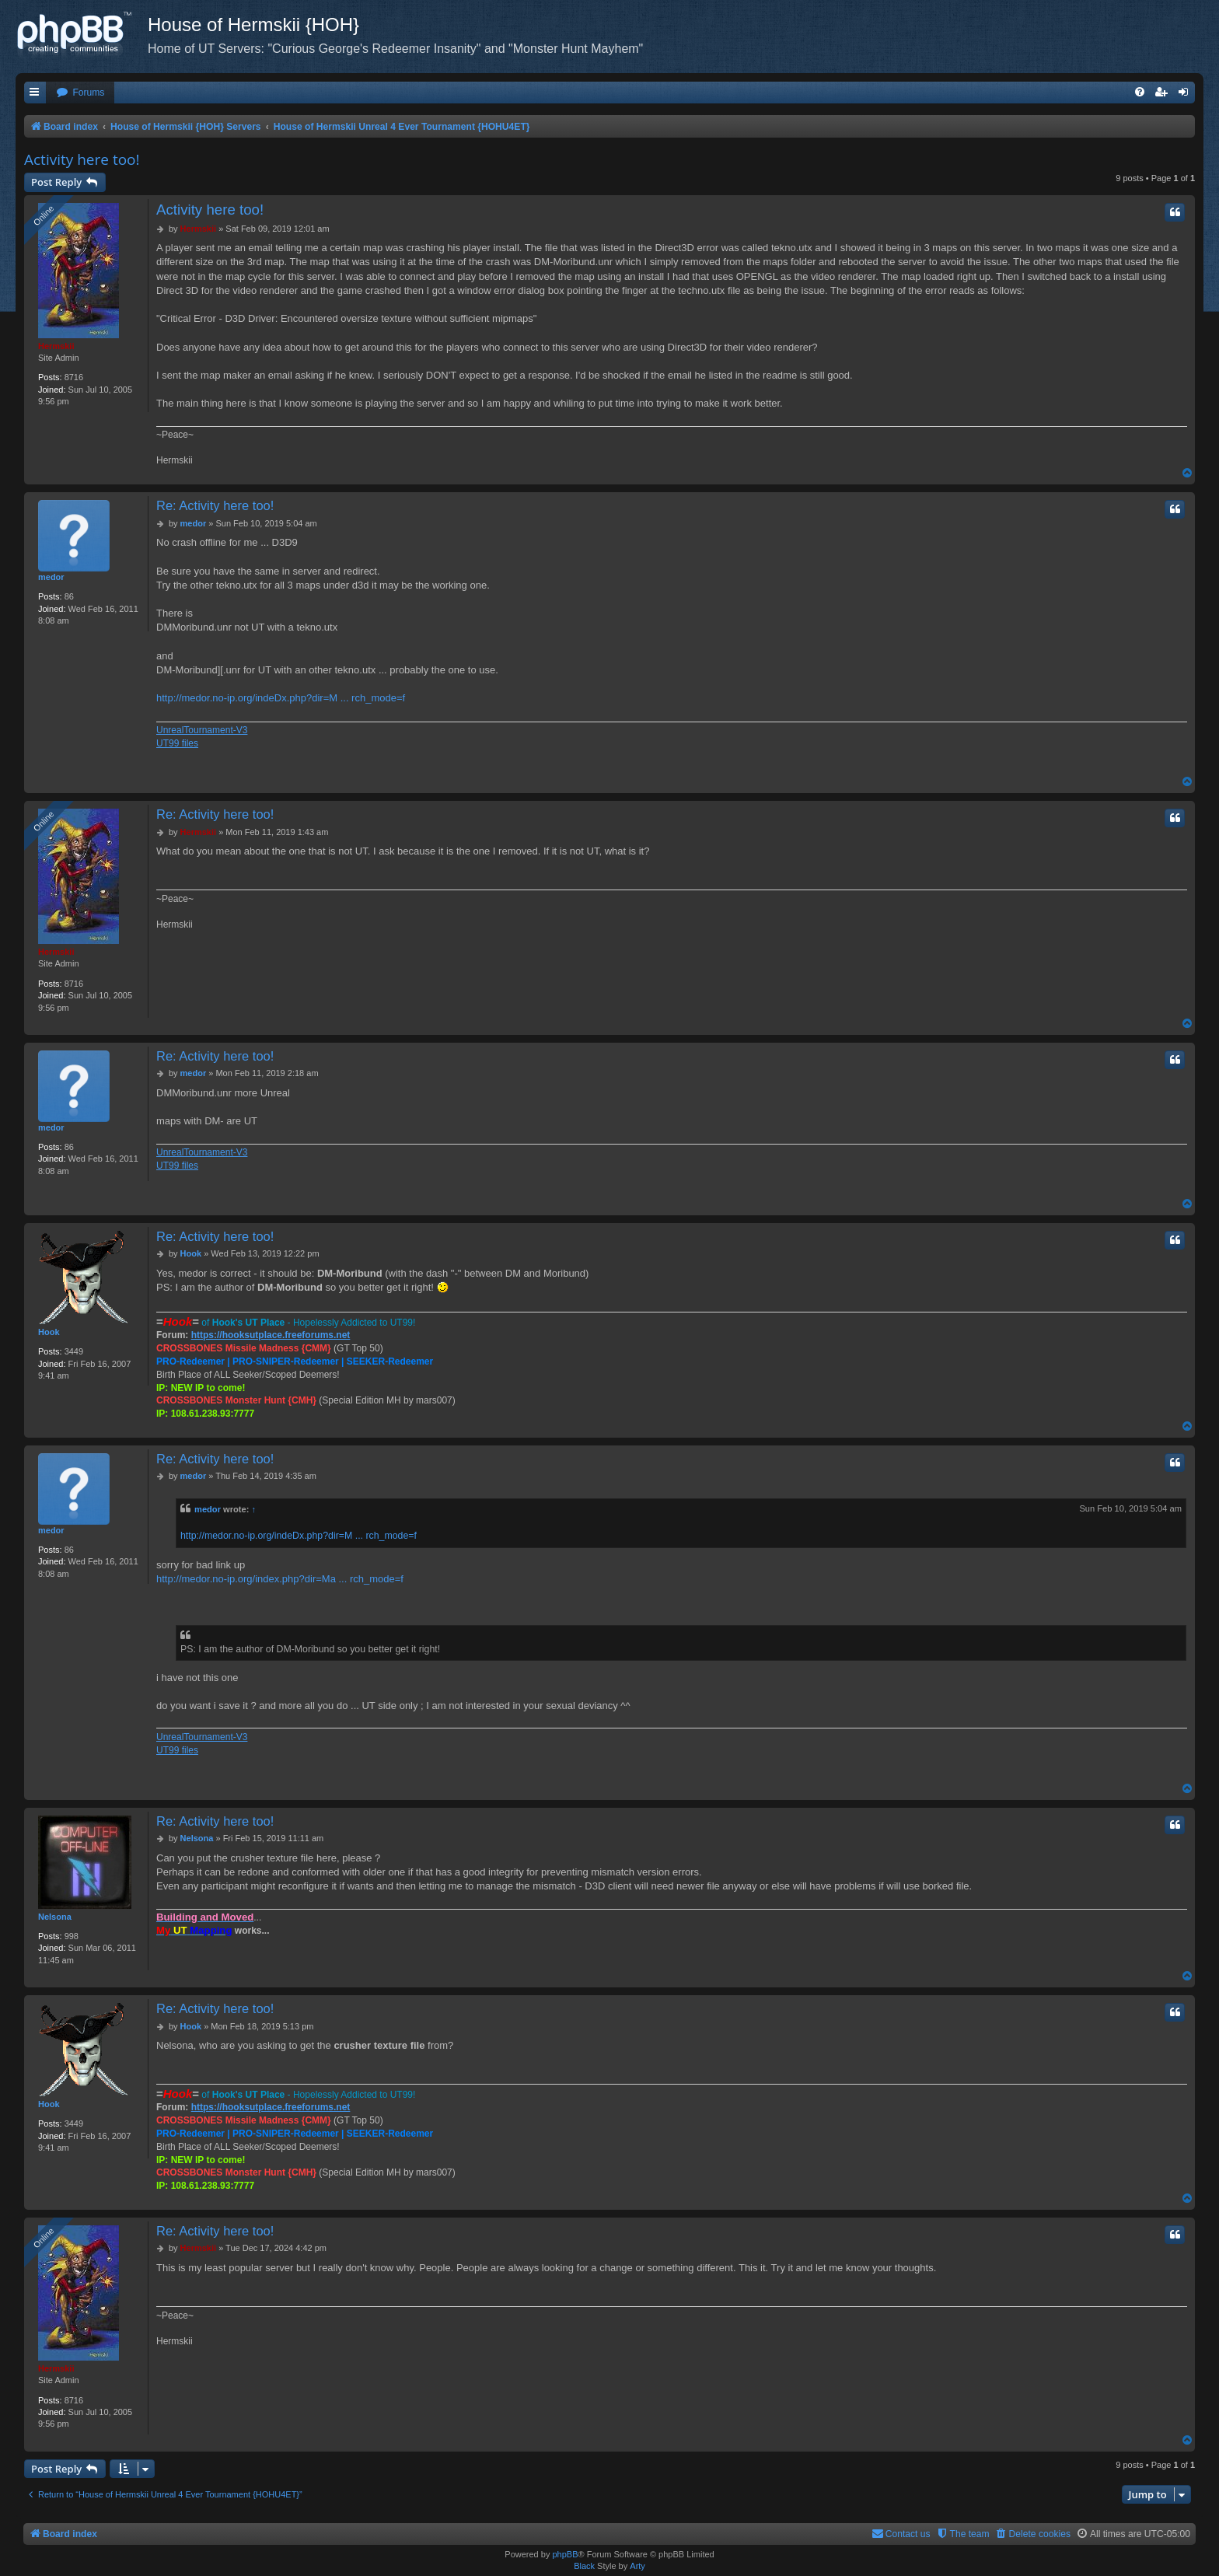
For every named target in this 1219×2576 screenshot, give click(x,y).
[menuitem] (80, 92)
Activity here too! (82, 159)
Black (584, 2566)
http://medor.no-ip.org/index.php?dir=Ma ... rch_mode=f (279, 1579)
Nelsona (55, 1916)
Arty (637, 2566)
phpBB (565, 2554)
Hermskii (56, 346)
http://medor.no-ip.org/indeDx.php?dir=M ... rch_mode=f (280, 698)
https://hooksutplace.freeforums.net (271, 1335)
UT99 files (177, 743)
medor (51, 577)
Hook (49, 1332)
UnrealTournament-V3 (201, 730)
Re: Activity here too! (215, 505)
